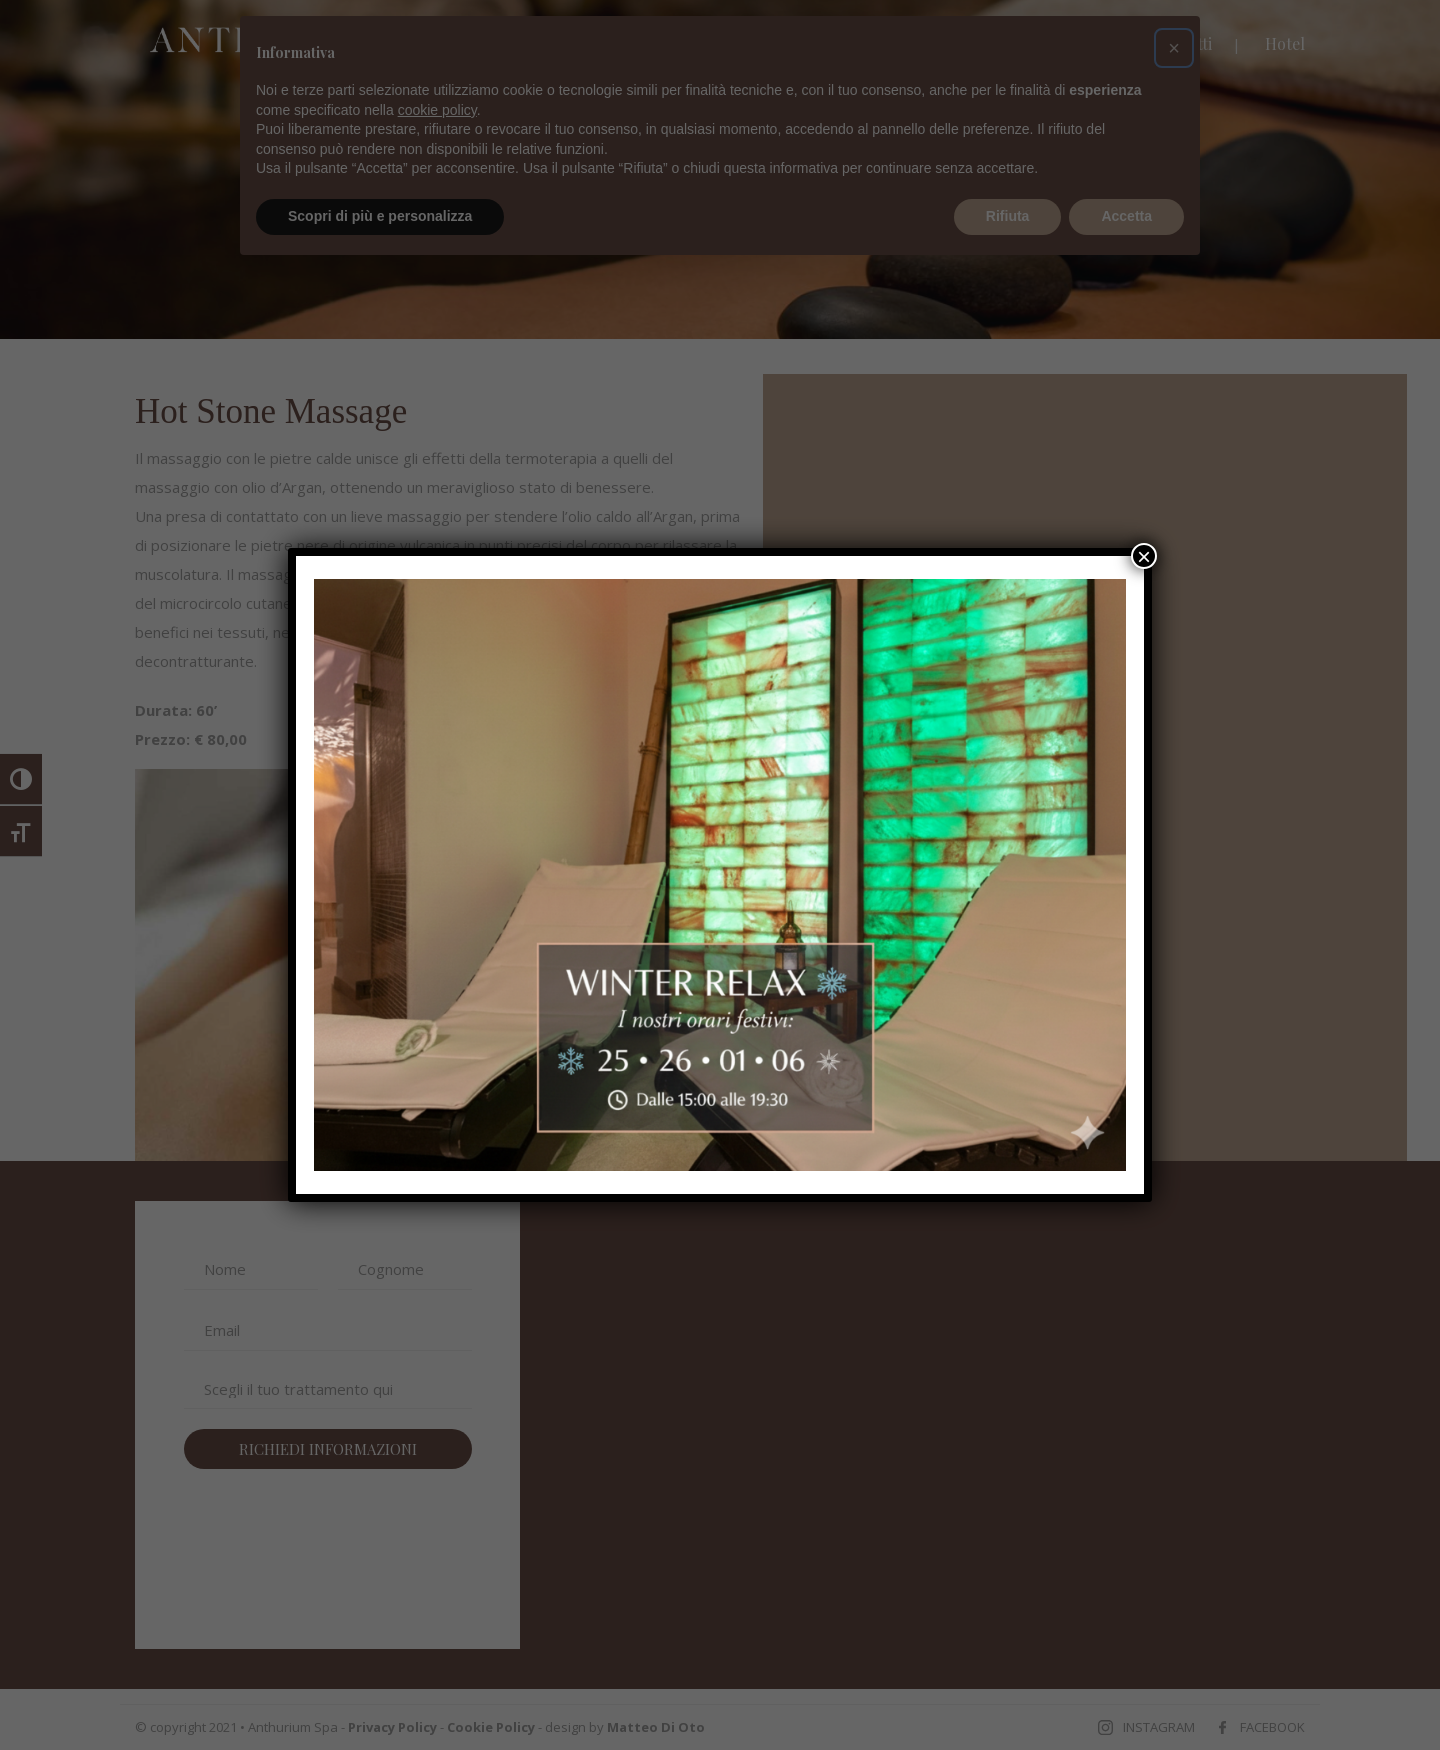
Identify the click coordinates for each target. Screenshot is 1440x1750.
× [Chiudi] (1144, 556)
